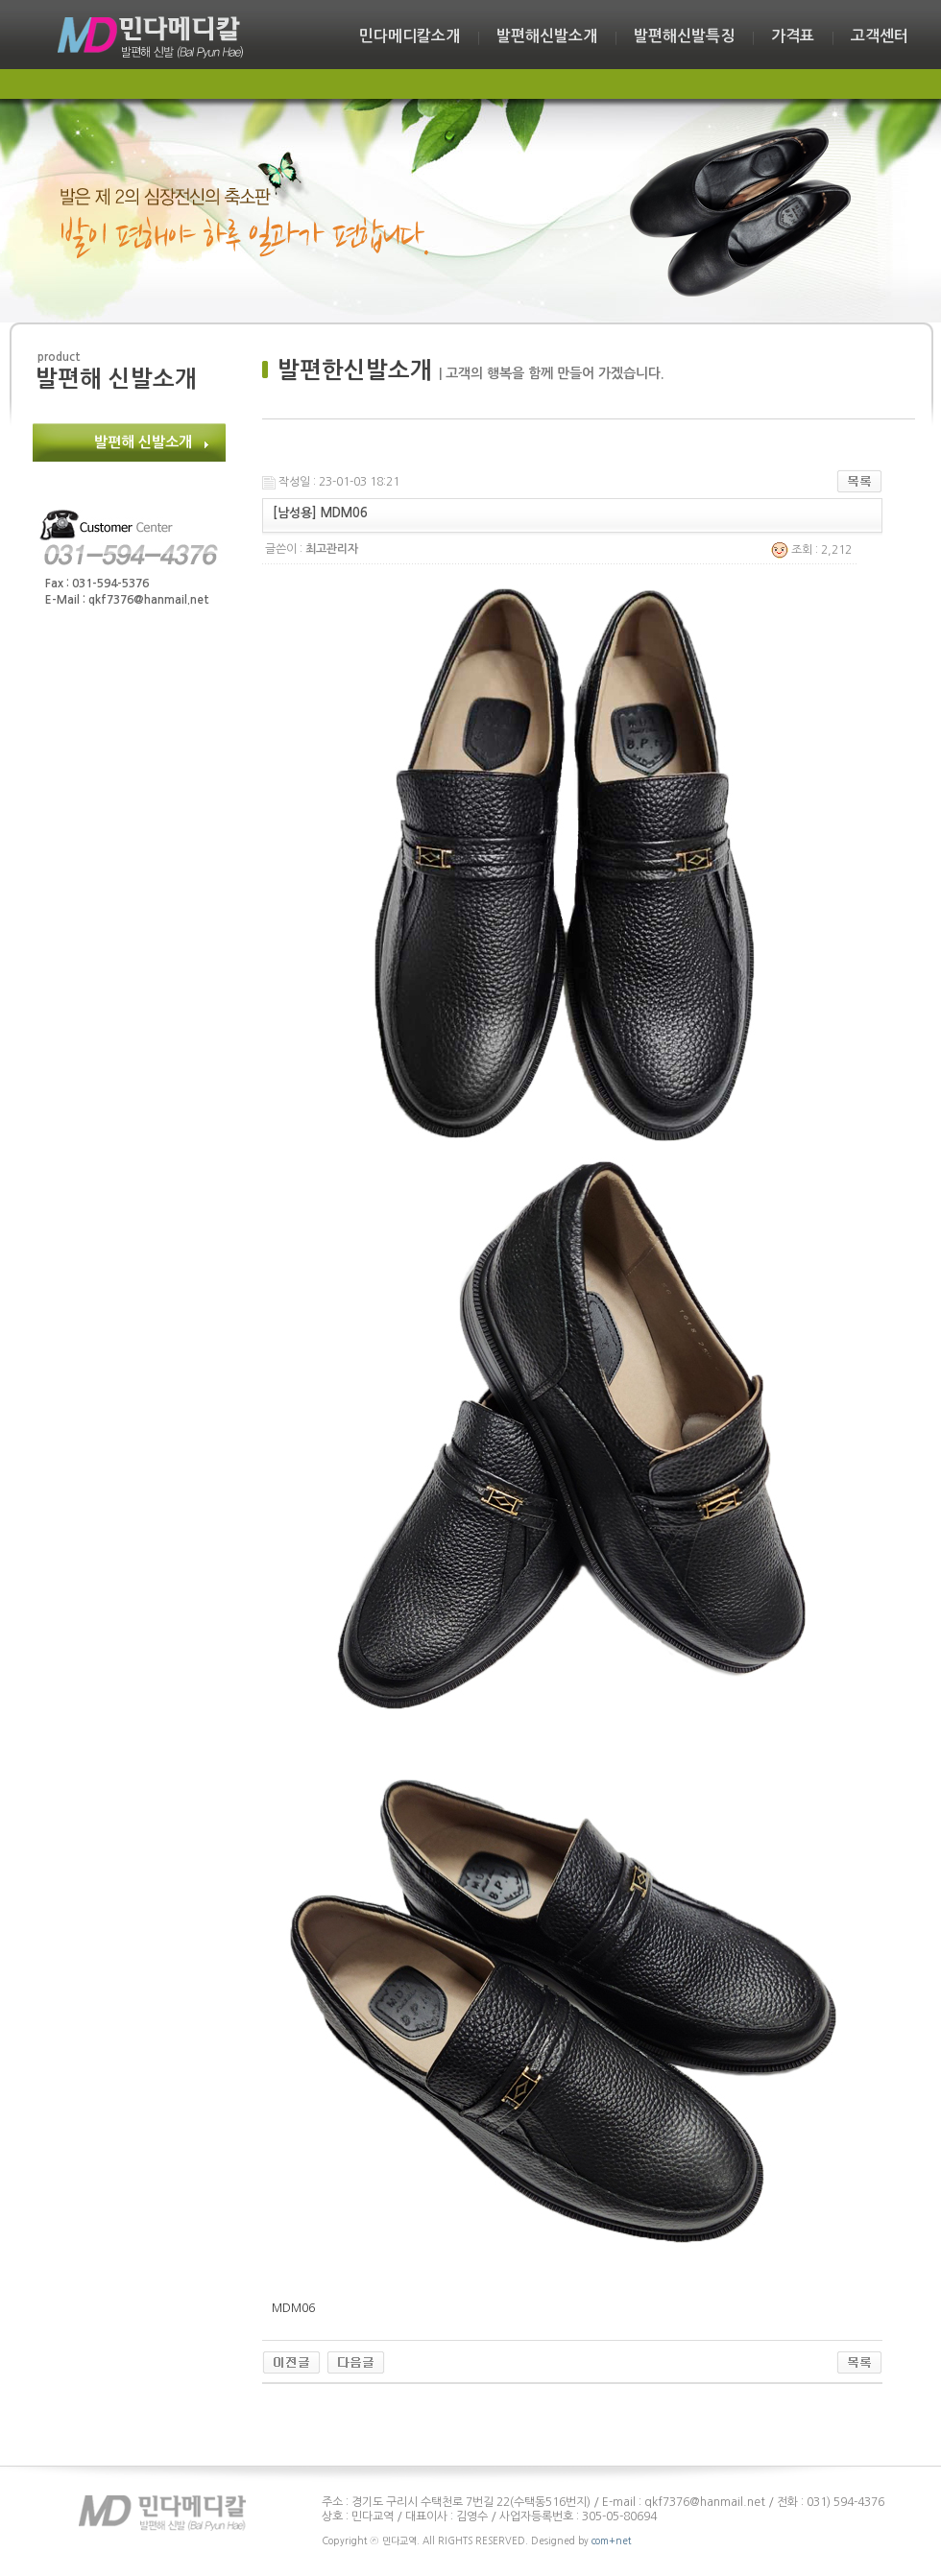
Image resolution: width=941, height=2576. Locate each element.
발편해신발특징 (684, 36)
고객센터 (879, 36)
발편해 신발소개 (143, 442)
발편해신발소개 (546, 36)
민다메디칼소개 (409, 36)
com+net (611, 2540)
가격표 (792, 36)
